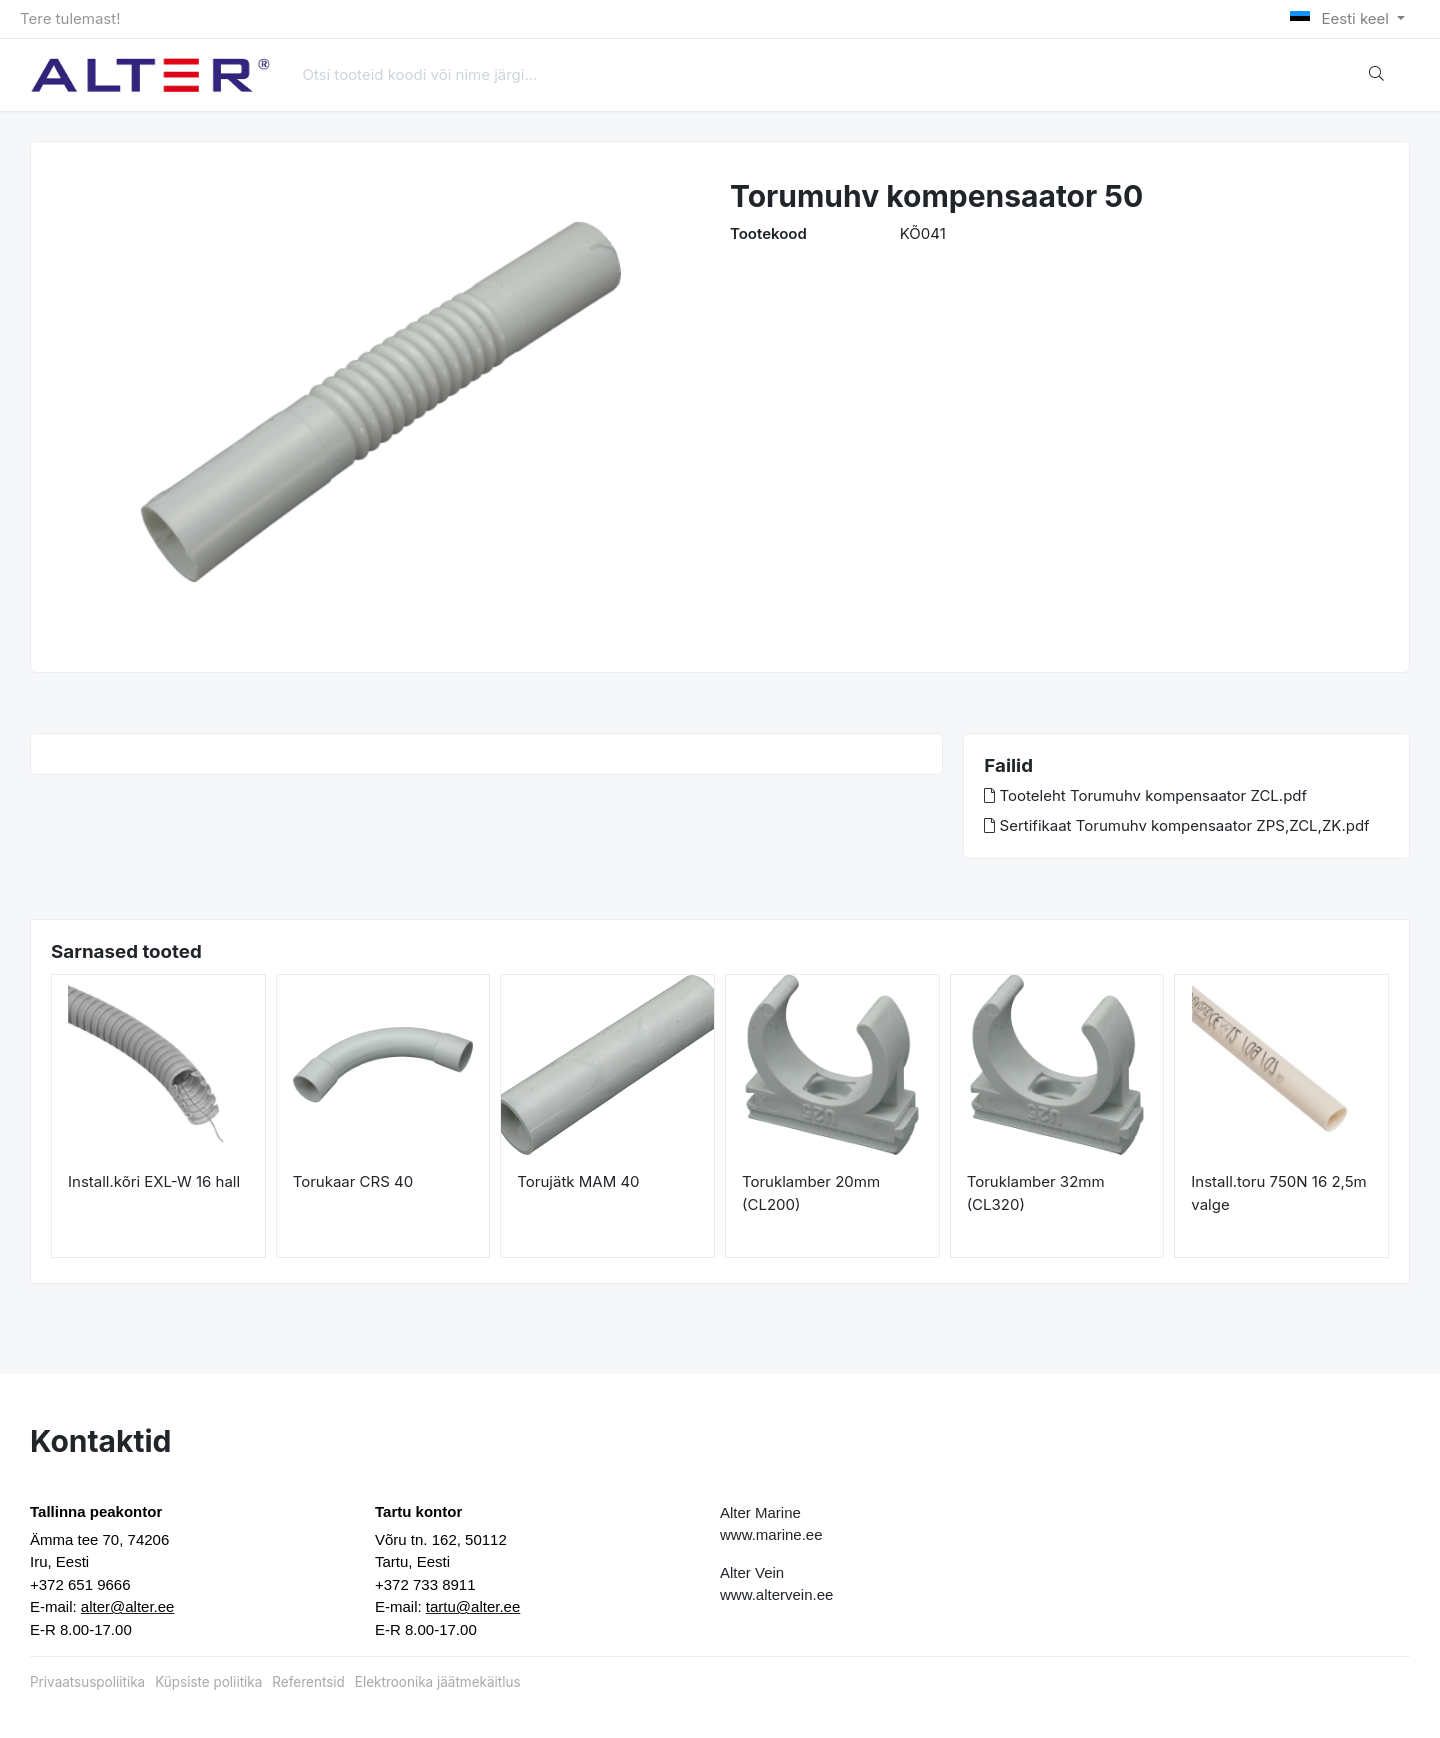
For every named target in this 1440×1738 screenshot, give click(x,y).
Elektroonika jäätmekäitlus (438, 1682)
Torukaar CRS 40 (353, 1181)
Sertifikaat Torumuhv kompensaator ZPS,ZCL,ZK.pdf (1176, 825)
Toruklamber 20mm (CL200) (811, 1193)
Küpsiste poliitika (208, 1682)
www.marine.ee (771, 1534)
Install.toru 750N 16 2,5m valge (1278, 1193)
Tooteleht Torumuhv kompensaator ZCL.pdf (1145, 795)
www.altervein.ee (776, 1594)
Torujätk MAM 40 (578, 1181)
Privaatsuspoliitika (87, 1682)
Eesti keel (1341, 18)
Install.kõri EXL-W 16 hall (154, 1181)
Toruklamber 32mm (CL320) (1036, 1193)
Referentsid (308, 1682)
